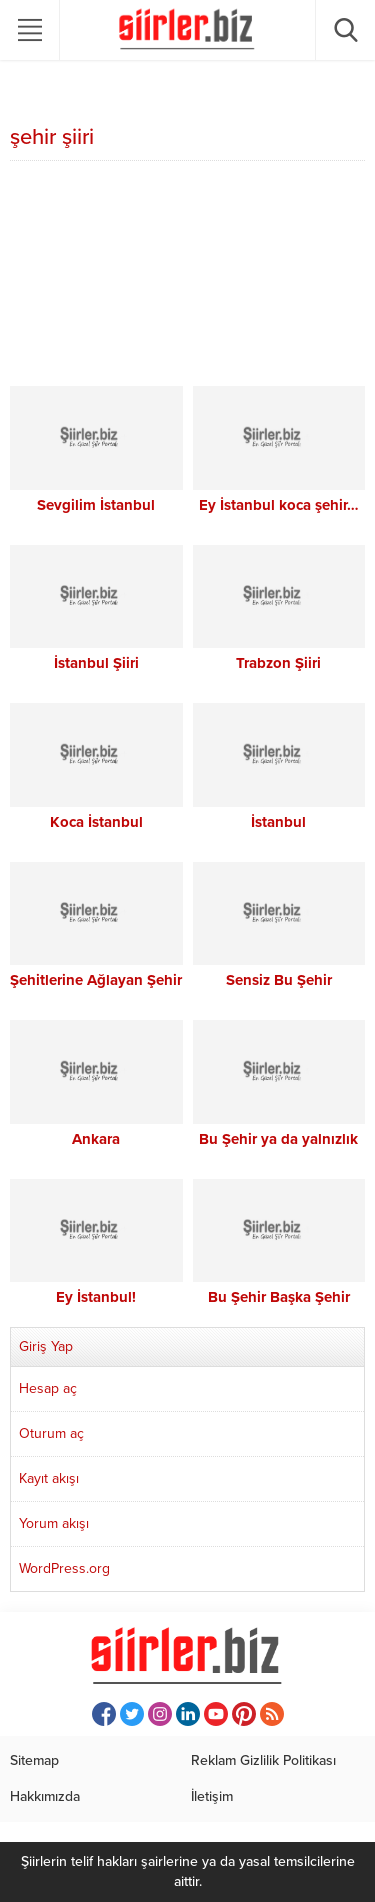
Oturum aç (51, 1433)
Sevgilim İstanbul (96, 505)
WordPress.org (64, 1568)
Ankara (96, 1139)
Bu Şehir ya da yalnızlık (278, 1139)
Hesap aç (48, 1388)
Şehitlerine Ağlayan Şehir (96, 980)
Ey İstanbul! (96, 1297)
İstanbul (278, 822)
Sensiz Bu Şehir (279, 980)
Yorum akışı (54, 1523)
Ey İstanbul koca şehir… (279, 505)
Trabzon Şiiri (278, 663)
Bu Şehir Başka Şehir (279, 1297)
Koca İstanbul (96, 822)
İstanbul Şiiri (96, 663)
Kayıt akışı (49, 1478)
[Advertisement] (187, 276)
